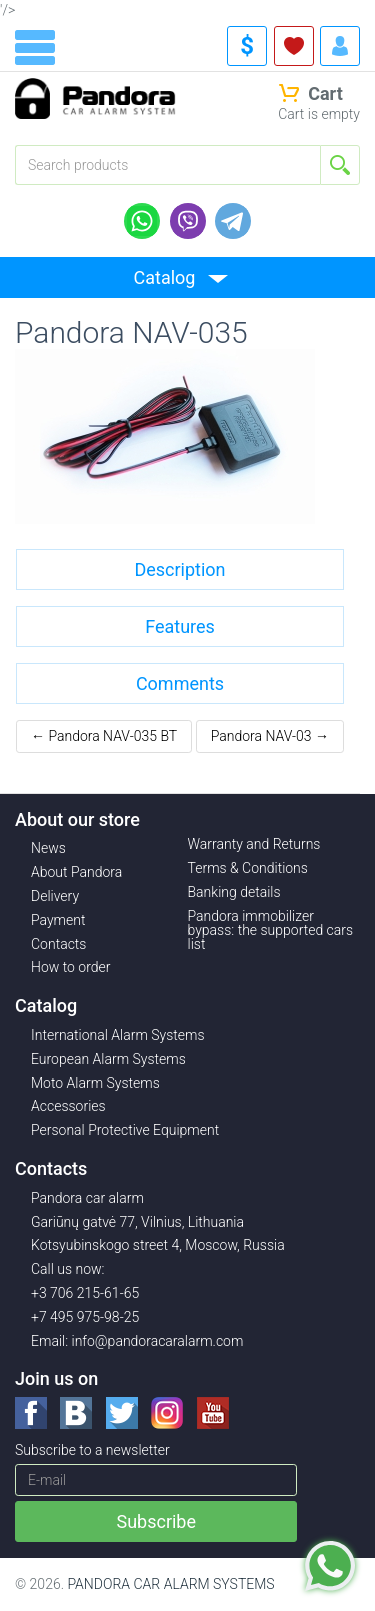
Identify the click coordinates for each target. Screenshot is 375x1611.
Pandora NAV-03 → (270, 736)
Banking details (234, 892)
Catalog (165, 277)
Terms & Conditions (248, 868)
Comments (180, 683)
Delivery (55, 896)
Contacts (58, 944)
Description (179, 569)
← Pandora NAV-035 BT (104, 736)
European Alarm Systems (108, 1059)
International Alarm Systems (118, 1035)
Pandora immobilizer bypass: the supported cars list (271, 930)
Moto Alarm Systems (95, 1083)
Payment (58, 920)
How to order (71, 967)
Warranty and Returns (254, 844)
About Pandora (76, 872)
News (48, 848)
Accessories (68, 1106)
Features (180, 626)
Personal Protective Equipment (125, 1130)
